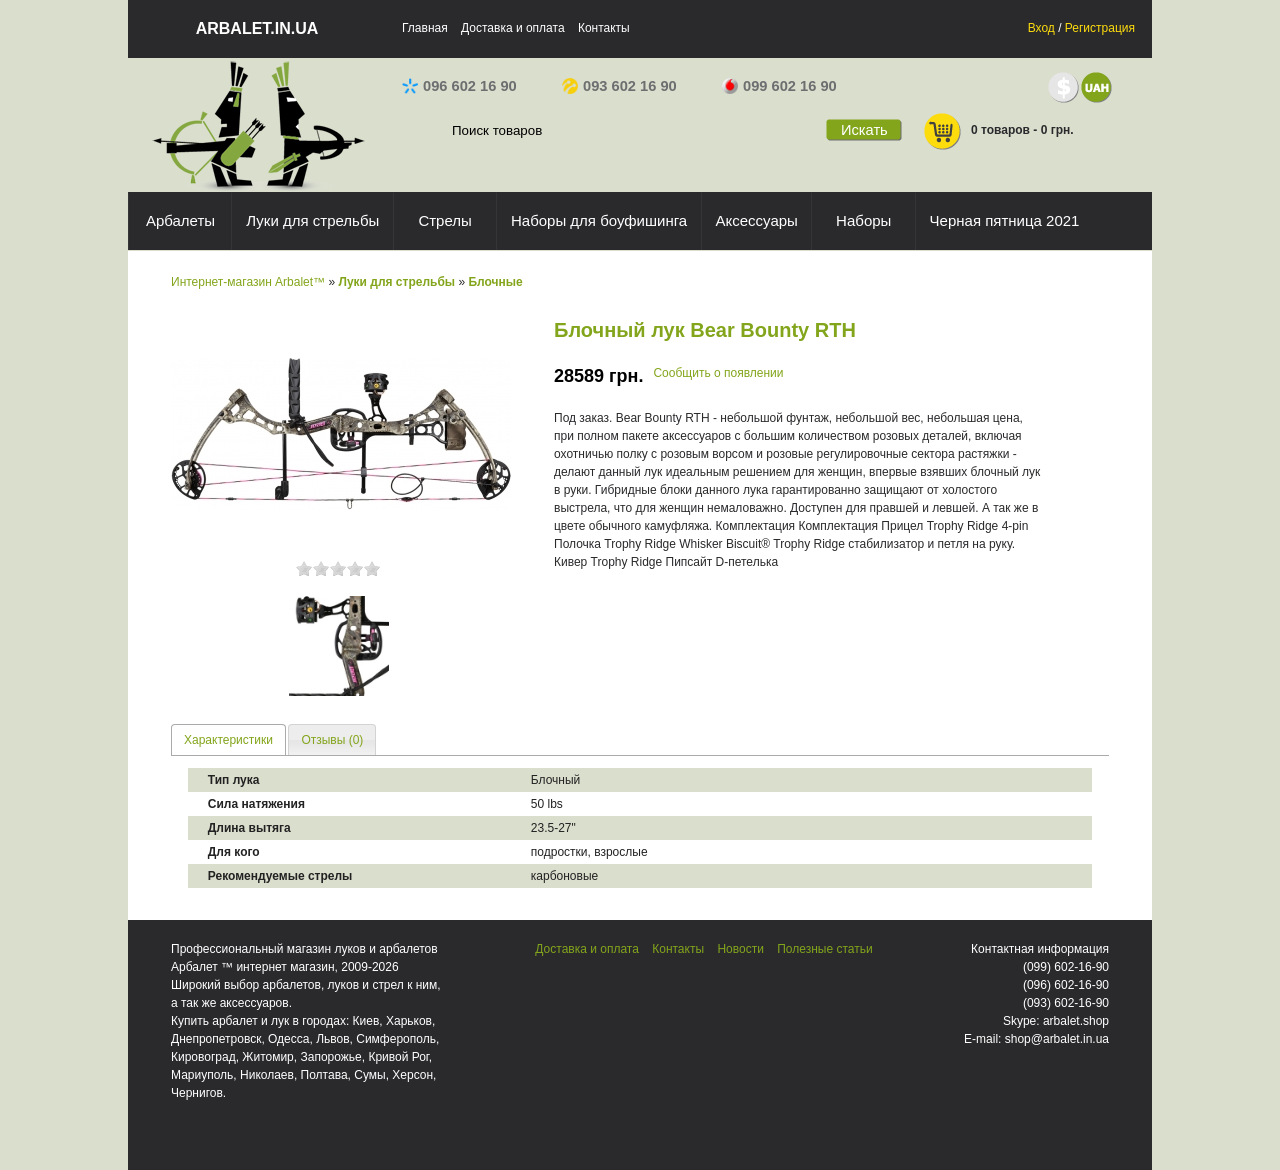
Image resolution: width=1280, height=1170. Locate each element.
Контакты (604, 28)
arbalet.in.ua (257, 28)
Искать (864, 130)
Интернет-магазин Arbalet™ (248, 282)
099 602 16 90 (779, 86)
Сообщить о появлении (718, 373)
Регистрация (1100, 28)
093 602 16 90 (619, 86)
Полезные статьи (824, 949)
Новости (740, 949)
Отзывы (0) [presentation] (332, 740)
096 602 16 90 (459, 86)
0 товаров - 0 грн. (998, 131)
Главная (425, 28)
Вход (1041, 28)
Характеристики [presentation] (228, 740)
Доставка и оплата (513, 28)
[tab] (228, 739)
